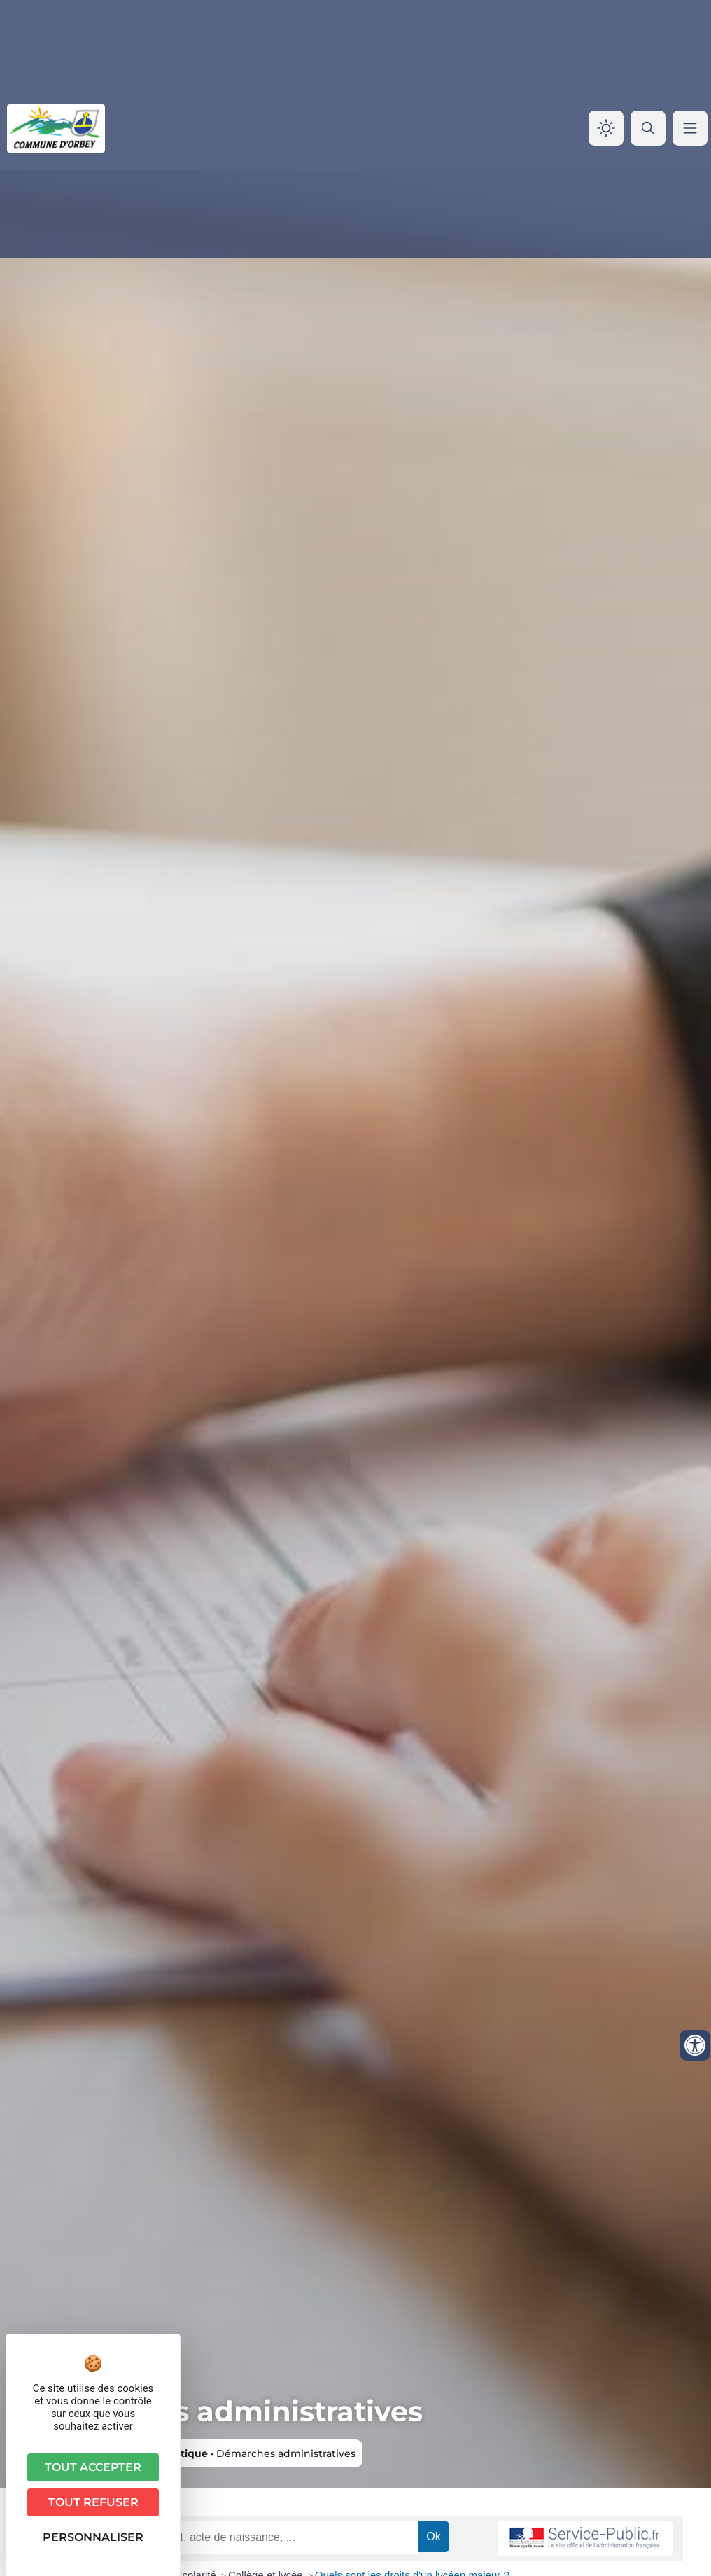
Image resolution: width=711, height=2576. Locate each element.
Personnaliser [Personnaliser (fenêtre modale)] (93, 2537)
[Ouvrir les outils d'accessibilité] (695, 2045)
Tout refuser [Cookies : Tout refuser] (93, 2502)
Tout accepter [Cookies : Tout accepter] (93, 2467)
